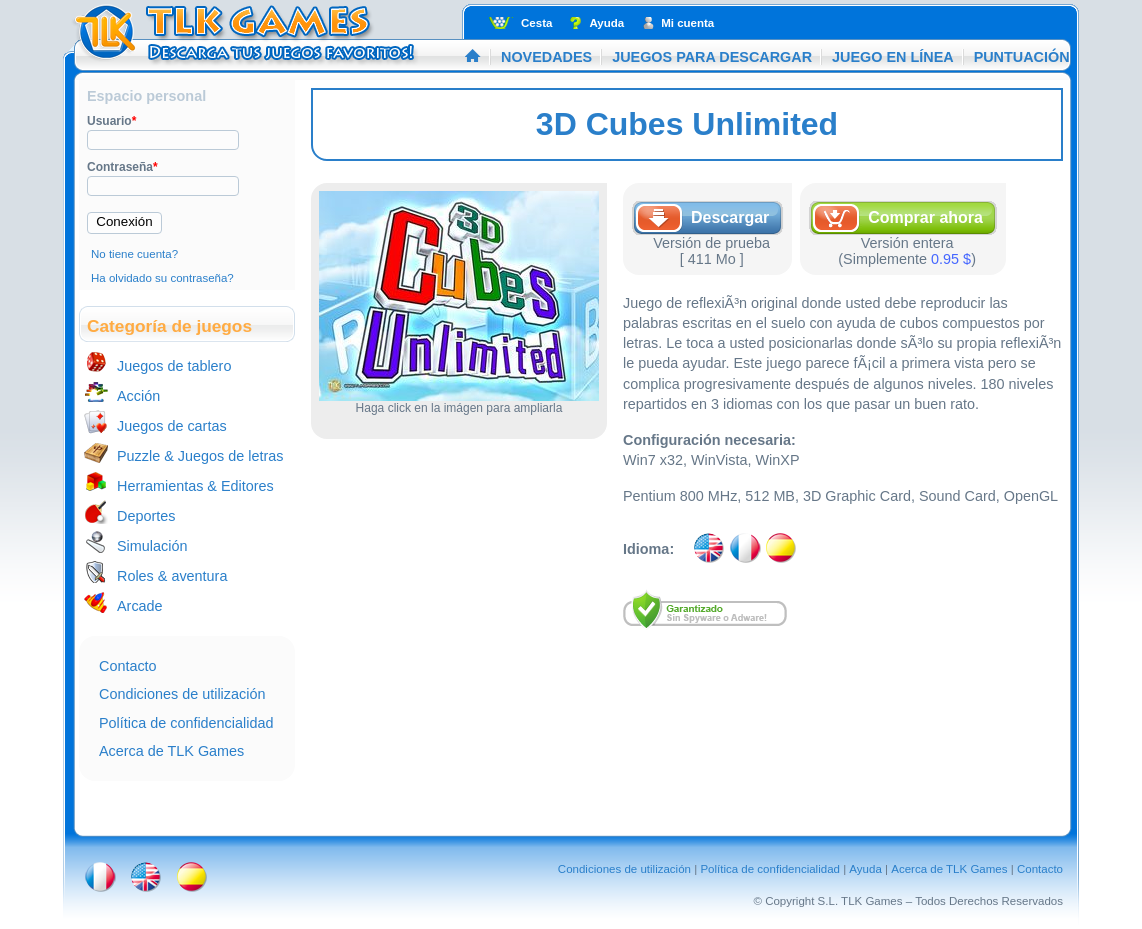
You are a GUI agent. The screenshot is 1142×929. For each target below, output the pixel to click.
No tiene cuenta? (134, 254)
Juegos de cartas (172, 426)
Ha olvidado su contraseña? (162, 278)
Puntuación (1022, 57)
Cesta (536, 23)
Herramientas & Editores (195, 486)
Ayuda (606, 23)
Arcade (140, 606)
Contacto (128, 666)
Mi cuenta (687, 23)
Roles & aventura (172, 576)
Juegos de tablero (174, 366)
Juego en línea (893, 57)
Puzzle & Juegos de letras (200, 456)
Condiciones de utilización (182, 694)
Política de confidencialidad (186, 723)
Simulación (152, 546)
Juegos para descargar (712, 57)
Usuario (111, 121)
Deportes (146, 516)
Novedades (546, 57)
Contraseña (122, 167)
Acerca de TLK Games (171, 751)
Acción (138, 396)
